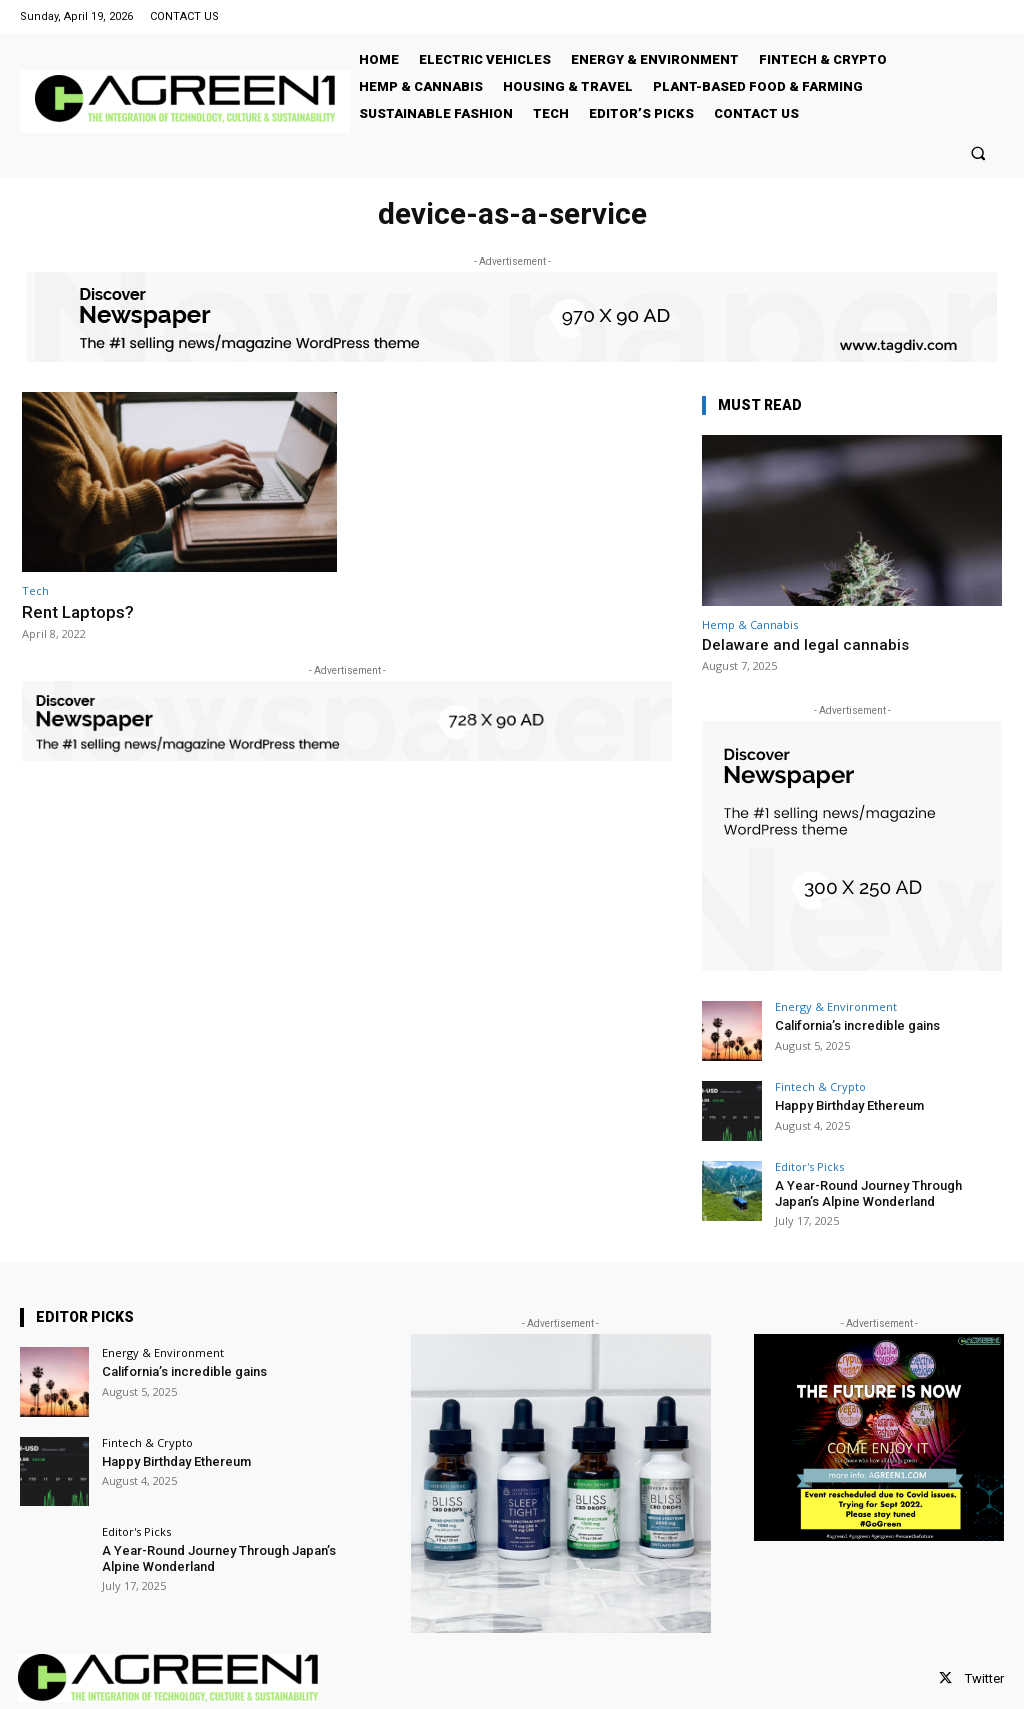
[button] (978, 152)
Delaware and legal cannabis (805, 645)
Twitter (984, 1678)
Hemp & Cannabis (750, 624)
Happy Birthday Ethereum (849, 1105)
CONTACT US (184, 16)
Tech (35, 590)
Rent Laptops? (78, 612)
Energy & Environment (836, 1006)
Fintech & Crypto (820, 1086)
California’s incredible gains (857, 1025)
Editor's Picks (809, 1166)
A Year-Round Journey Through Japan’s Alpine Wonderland (868, 1193)
